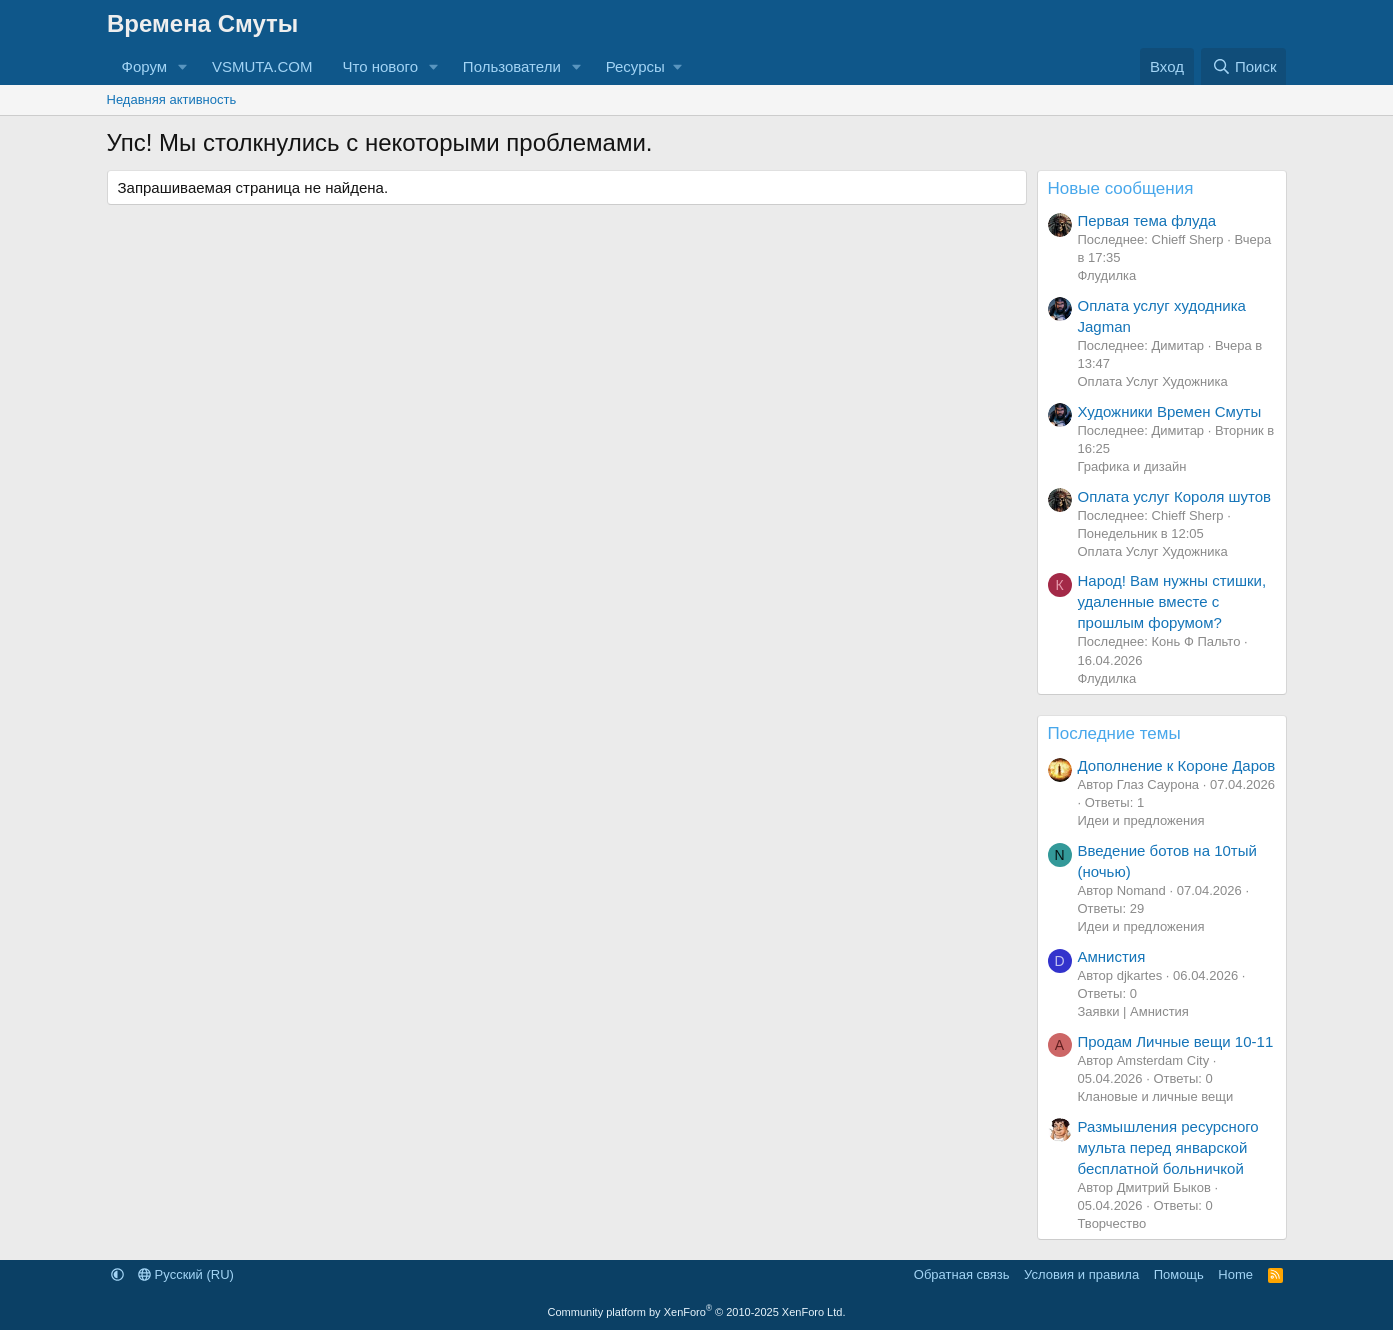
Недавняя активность (172, 99)
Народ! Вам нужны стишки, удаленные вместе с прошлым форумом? (1172, 601)
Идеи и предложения (1141, 820)
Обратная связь (962, 1274)
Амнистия (1112, 956)
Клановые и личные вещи (1156, 1096)
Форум (145, 66)
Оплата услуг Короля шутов (1175, 496)
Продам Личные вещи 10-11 (1176, 1041)
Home (1235, 1274)
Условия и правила (1081, 1274)
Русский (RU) (186, 1274)
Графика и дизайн (1132, 466)
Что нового (380, 66)
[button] (183, 66)
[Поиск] (1243, 66)
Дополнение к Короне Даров (1177, 765)
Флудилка (1107, 275)
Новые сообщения (1121, 188)
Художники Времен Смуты (1170, 411)
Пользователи (512, 66)
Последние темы (1114, 733)
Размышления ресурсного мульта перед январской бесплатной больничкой (1168, 1147)
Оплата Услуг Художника (1153, 381)
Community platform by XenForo (697, 1312)
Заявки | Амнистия (1133, 1011)
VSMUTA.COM (262, 66)
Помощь (1179, 1274)
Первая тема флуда (1147, 220)
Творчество (1112, 1223)
